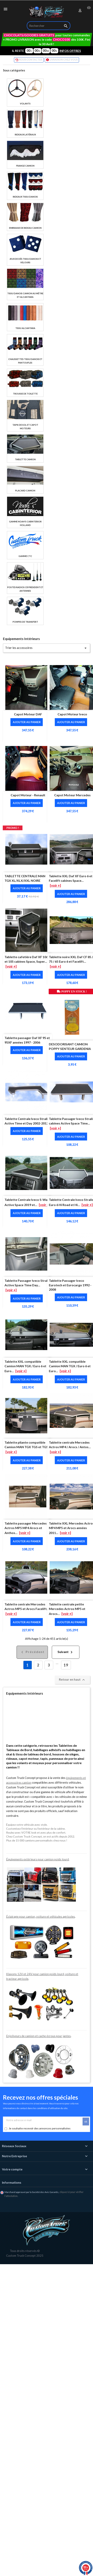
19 (66, 1665)
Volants (25, 103)
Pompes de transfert (25, 621)
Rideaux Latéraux (25, 134)
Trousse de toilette (25, 393)
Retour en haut (72, 1679)
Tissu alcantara (25, 328)
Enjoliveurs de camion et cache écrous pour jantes (38, 2036)
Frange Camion (25, 165)
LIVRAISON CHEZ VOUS (62, 59)
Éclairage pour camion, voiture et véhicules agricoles (40, 1916)
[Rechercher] (48, 25)
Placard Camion (25, 490)
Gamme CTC (25, 556)
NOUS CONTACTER (28, 59)
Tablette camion (25, 459)
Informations (11, 2182)
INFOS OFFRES (70, 50)
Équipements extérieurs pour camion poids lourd (37, 1859)
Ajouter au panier (27, 722)
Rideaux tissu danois (25, 196)
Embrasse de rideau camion (25, 228)
